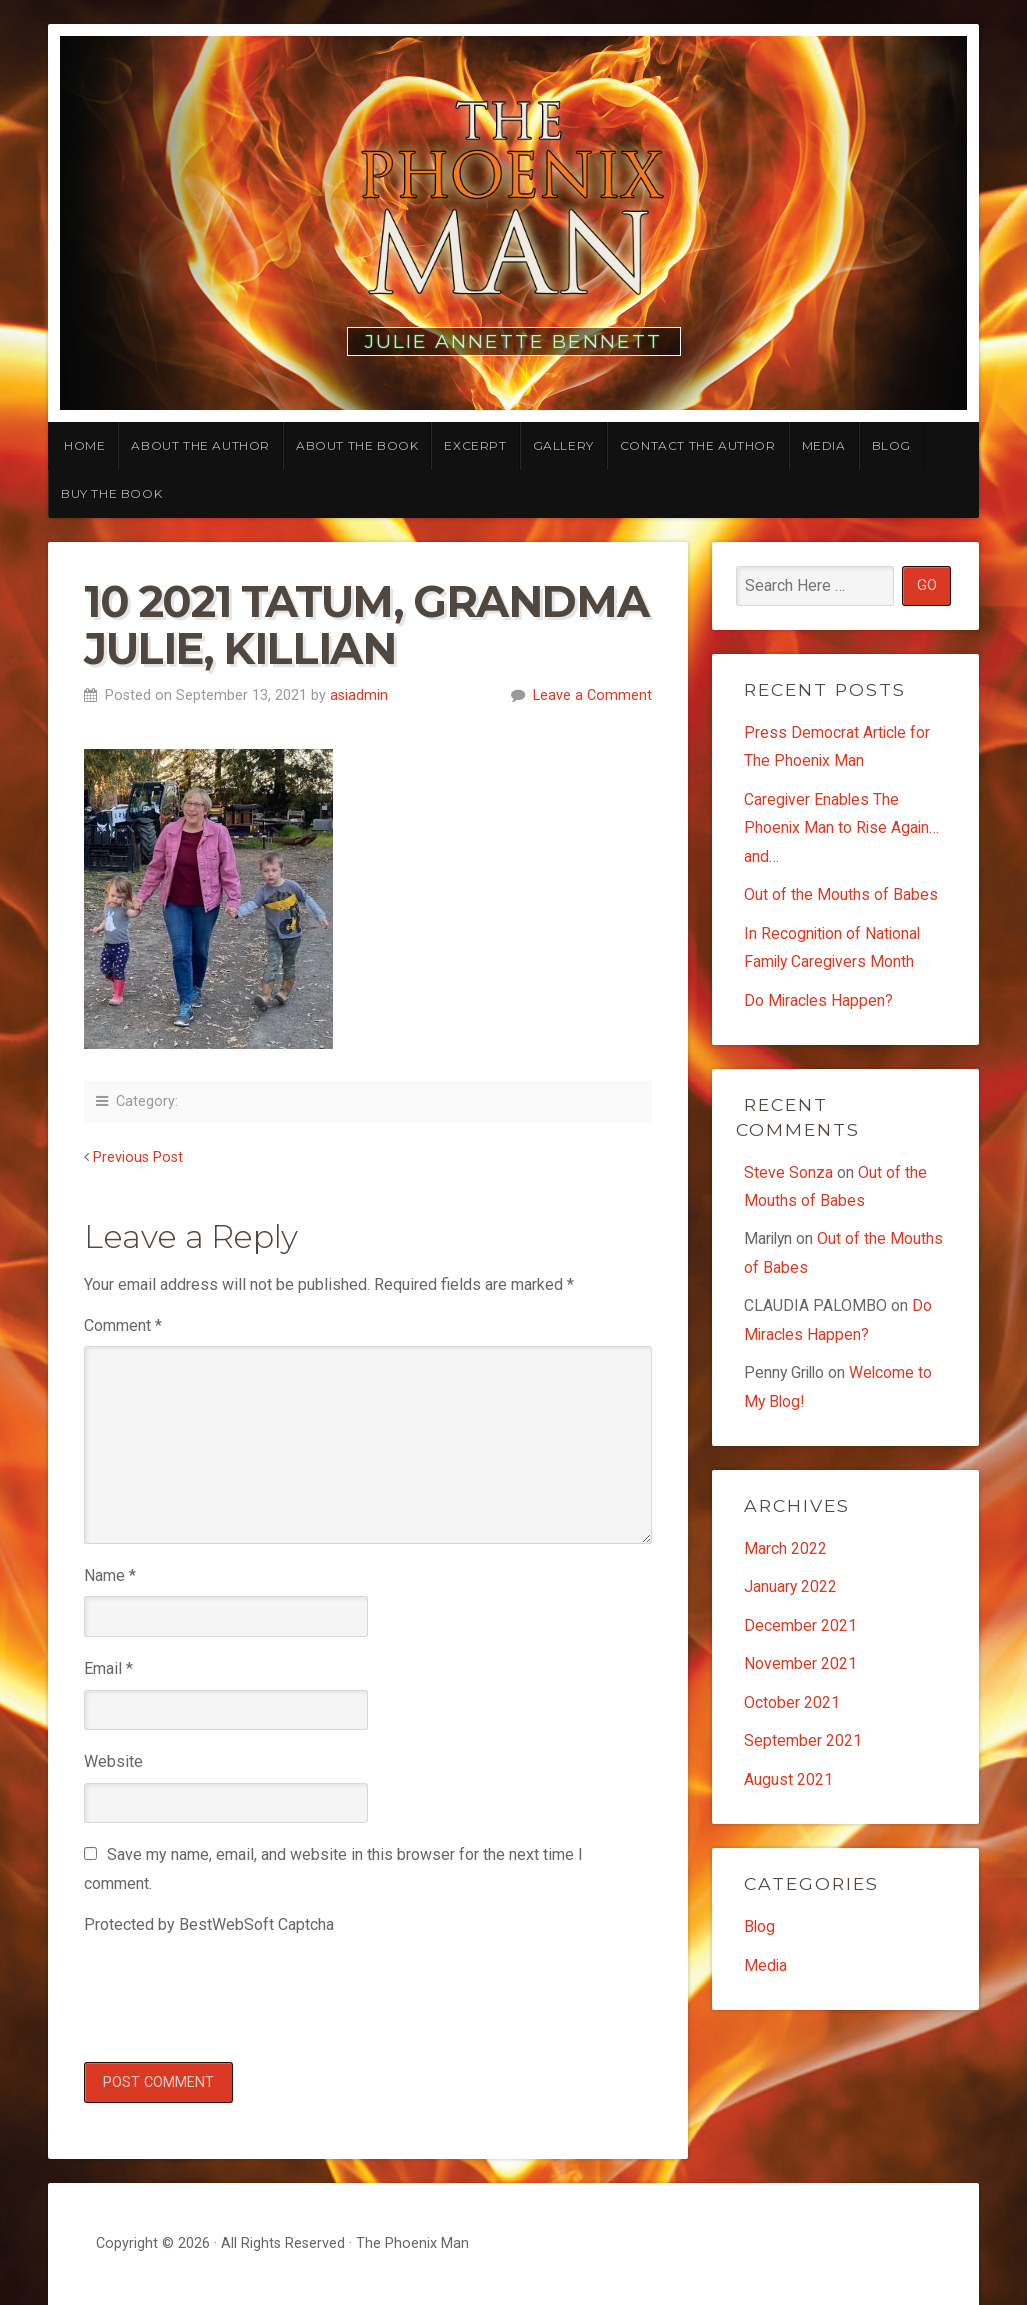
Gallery (563, 445)
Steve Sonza (788, 1174)
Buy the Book (111, 493)
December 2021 (800, 1631)
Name (110, 1575)
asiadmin (359, 695)
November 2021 (800, 1670)
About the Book (357, 445)
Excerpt (475, 445)
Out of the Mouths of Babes (841, 896)
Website (113, 1761)
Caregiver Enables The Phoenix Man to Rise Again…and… (843, 828)
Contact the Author (698, 445)
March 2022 (785, 1553)
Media (824, 445)
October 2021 (792, 1709)
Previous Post (138, 1157)
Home (84, 445)
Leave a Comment (592, 695)
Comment (123, 1325)
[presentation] (236, 1995)
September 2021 (803, 1747)
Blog (891, 445)
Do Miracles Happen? (819, 1002)
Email (108, 1668)
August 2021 (788, 1786)
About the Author (200, 445)
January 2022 (791, 1592)
